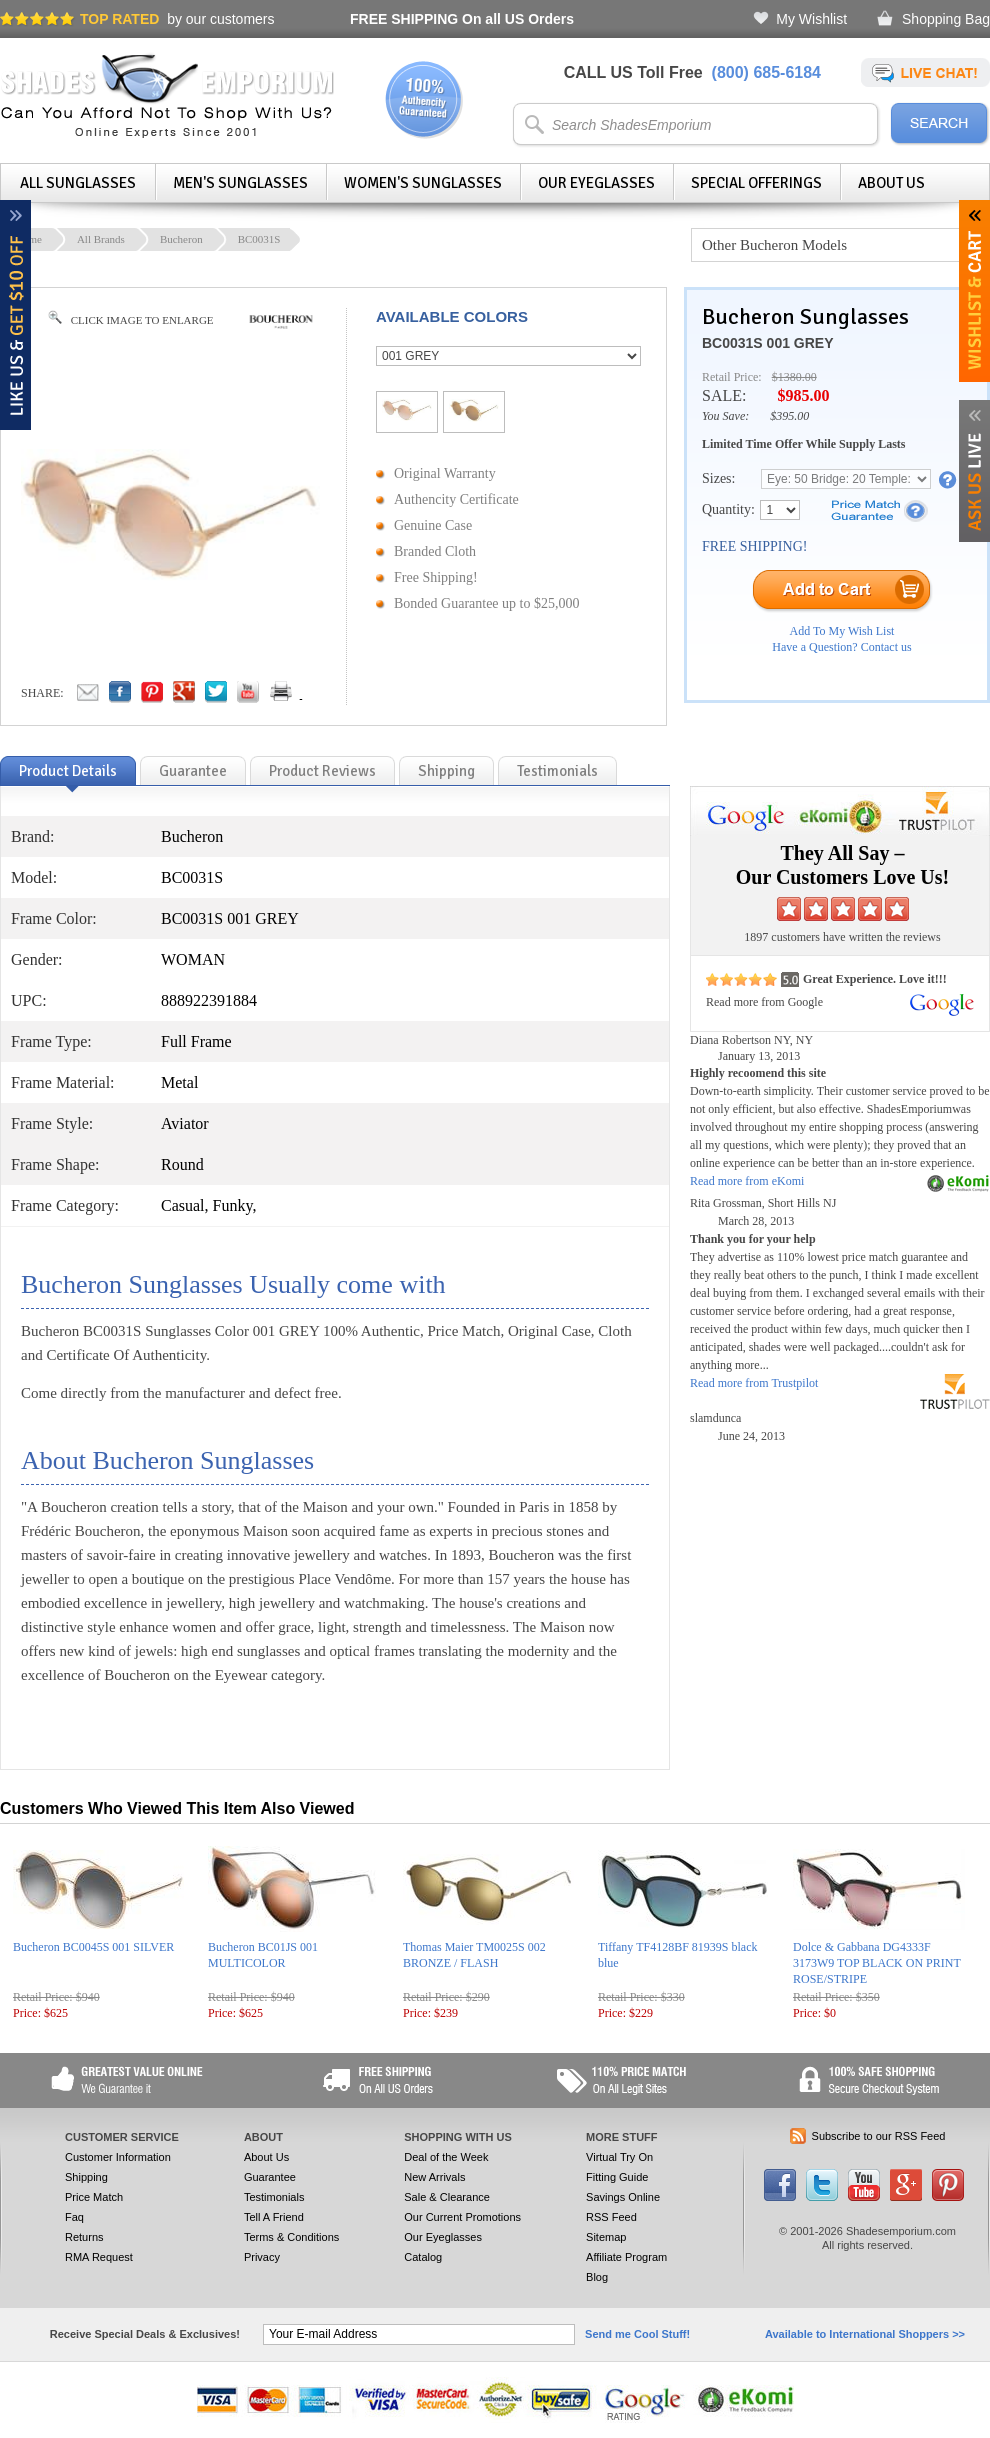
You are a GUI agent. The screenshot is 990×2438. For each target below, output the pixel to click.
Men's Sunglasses (240, 183)
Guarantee (270, 2177)
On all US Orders (462, 19)
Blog (597, 2277)
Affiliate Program (626, 2257)
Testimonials (274, 2197)
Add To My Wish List (842, 631)
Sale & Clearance (447, 2197)
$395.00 (789, 416)
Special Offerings (756, 183)
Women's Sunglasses (423, 183)
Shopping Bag (946, 19)
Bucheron (181, 239)
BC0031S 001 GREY (768, 343)
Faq (74, 2217)
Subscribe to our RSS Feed (879, 2136)
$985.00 (803, 395)
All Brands (101, 239)
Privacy (262, 2257)
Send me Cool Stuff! (637, 2334)
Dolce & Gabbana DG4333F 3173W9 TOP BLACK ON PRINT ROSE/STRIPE (877, 1963)
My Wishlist (811, 19)
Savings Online (623, 2197)
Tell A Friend (274, 2217)
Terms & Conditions (291, 2237)
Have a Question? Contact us (841, 647)
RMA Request (99, 2257)
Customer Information (118, 2157)
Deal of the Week (446, 2157)
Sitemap (606, 2237)
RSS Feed (611, 2217)
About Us (891, 183)
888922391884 (209, 1000)
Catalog (423, 2257)
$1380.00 (794, 377)
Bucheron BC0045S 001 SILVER (93, 1947)
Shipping (86, 2177)
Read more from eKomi (747, 1181)
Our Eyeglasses (596, 183)
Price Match (94, 2197)
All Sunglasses (78, 183)
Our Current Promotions (462, 2217)
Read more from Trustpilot (754, 1383)
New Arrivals (434, 2177)
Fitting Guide (617, 2177)
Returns (84, 2237)
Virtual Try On (619, 2157)
